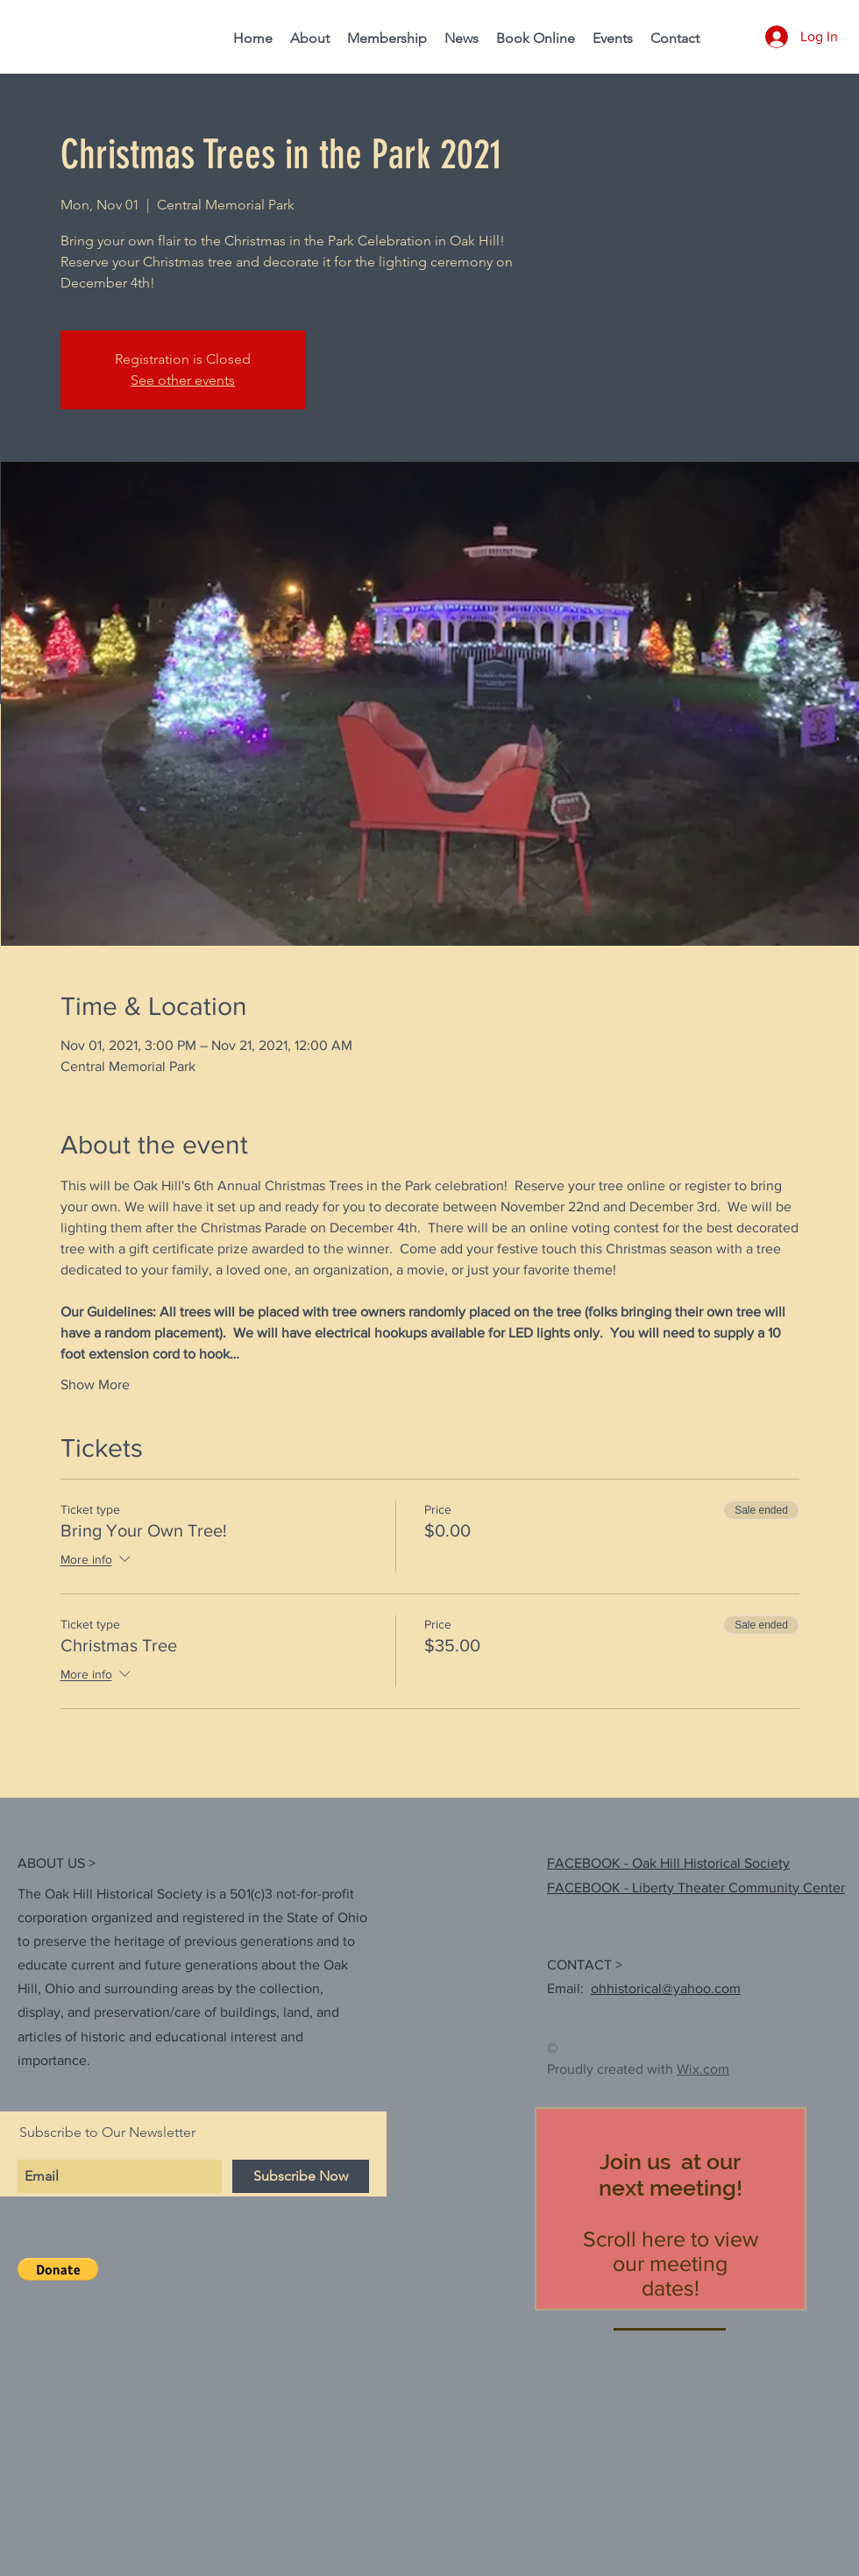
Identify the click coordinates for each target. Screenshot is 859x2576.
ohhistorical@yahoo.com (666, 1988)
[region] (670, 2209)
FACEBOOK (584, 1887)
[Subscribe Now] (300, 2176)
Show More (95, 1384)
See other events (183, 380)
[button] (58, 2269)
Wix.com (703, 2069)
